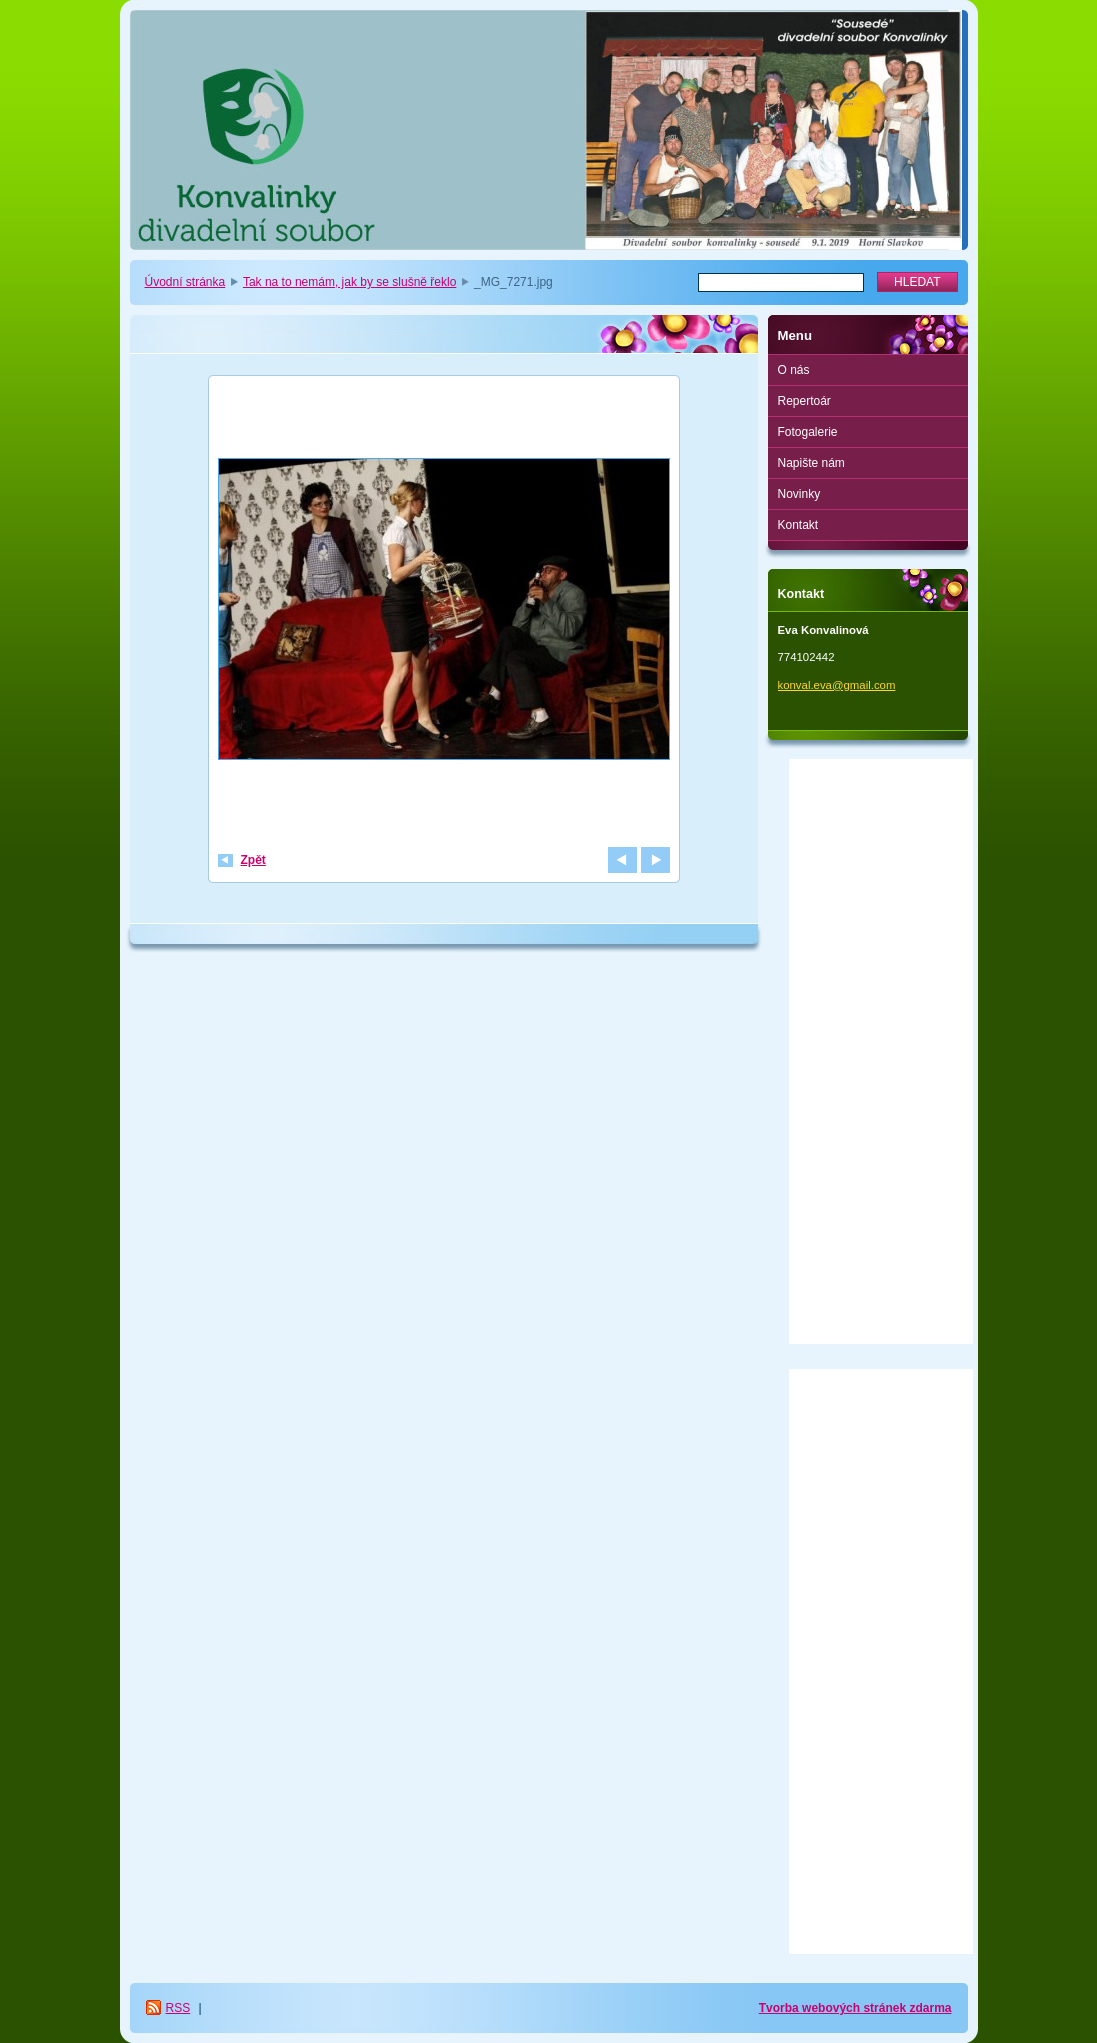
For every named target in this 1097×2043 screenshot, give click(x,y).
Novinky (799, 494)
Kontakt (798, 525)
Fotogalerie (808, 432)
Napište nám (811, 463)
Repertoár (804, 401)
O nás (794, 370)
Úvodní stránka (185, 282)
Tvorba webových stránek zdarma (855, 2008)
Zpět (253, 860)
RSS (178, 2008)
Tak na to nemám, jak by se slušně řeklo (349, 282)
